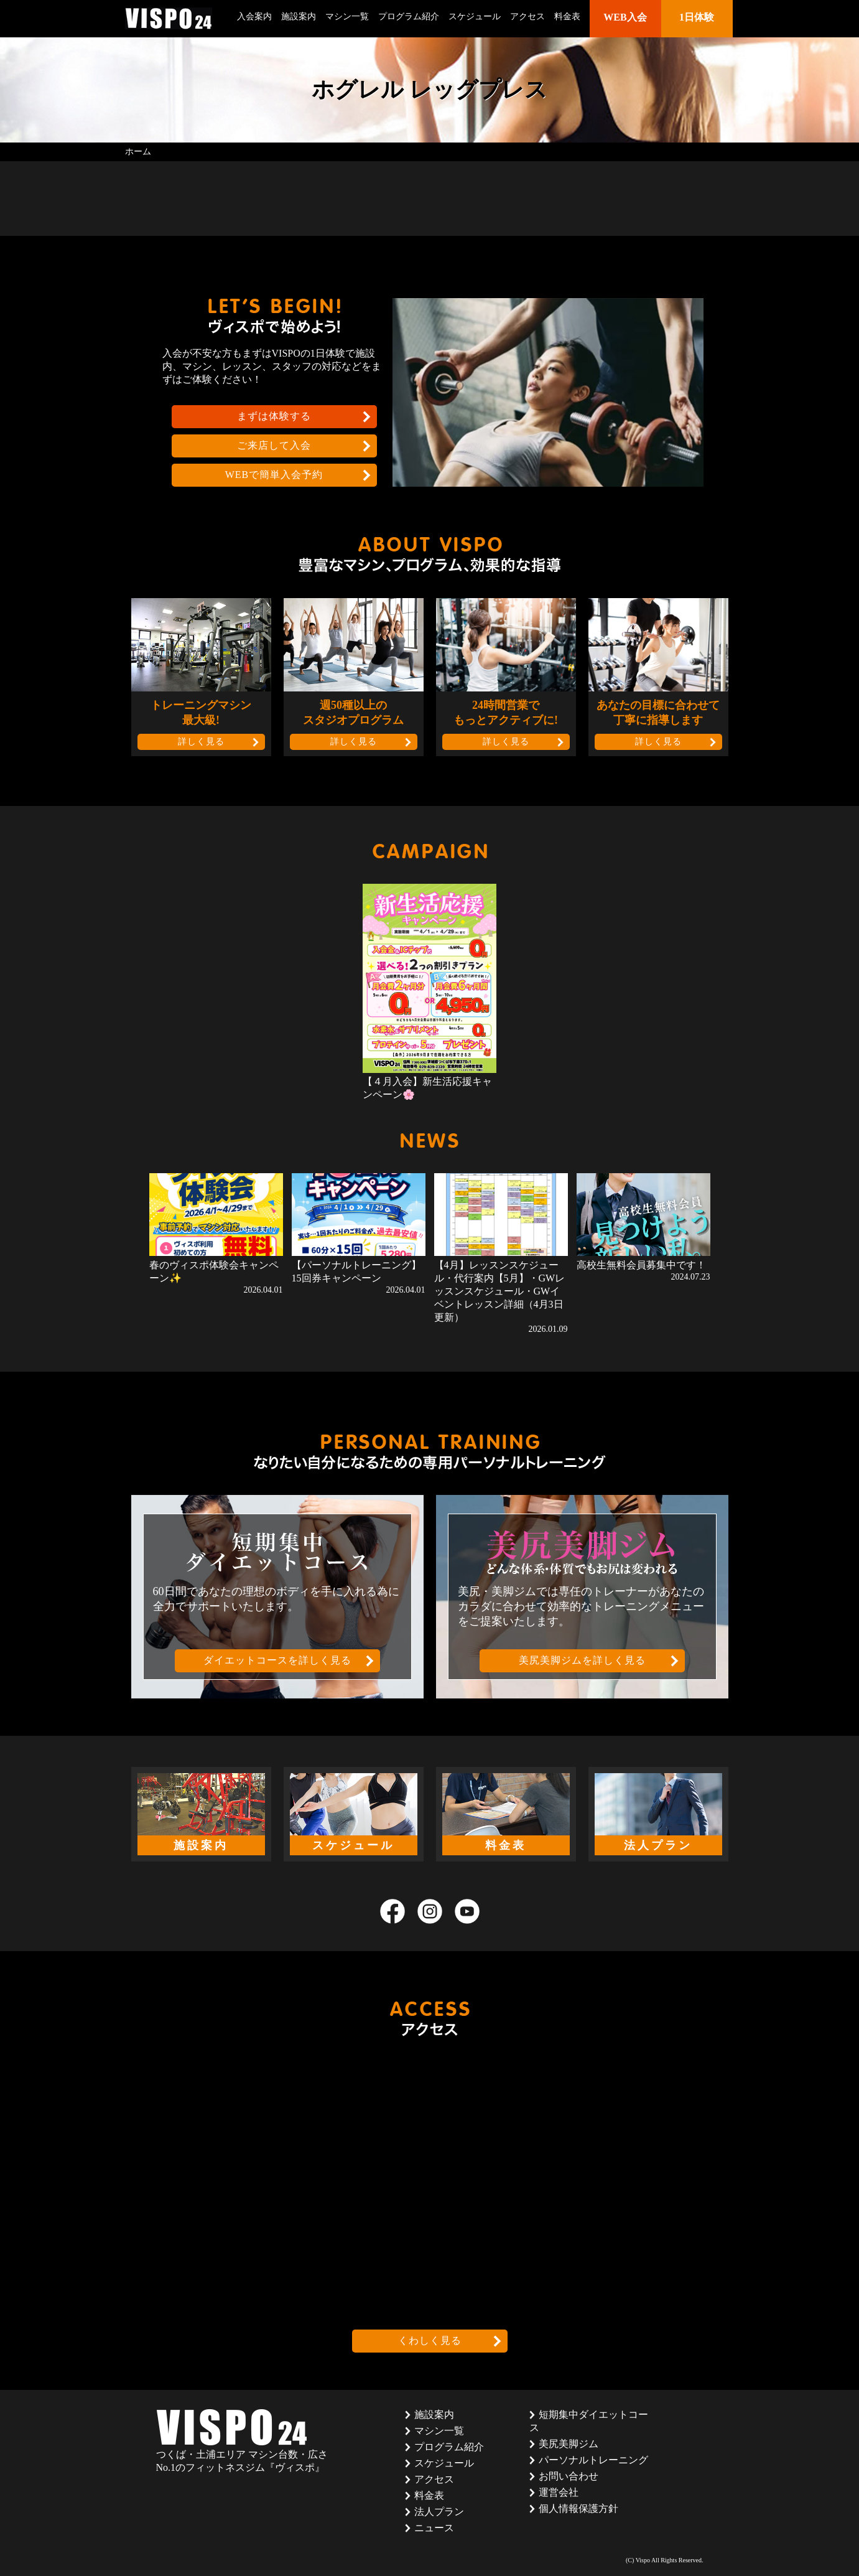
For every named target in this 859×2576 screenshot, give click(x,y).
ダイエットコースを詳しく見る (277, 1660)
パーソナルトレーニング (593, 2460)
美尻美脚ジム (568, 2443)
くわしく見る (430, 2340)
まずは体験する (274, 416)
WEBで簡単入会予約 (274, 474)
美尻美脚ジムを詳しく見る (582, 1660)
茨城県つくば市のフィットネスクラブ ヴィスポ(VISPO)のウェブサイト (168, 18)
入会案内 (254, 16)
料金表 (567, 16)
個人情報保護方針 (578, 2508)
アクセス (527, 16)
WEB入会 (624, 17)
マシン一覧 (347, 16)
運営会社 (558, 2492)
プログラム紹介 (408, 16)
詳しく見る (201, 741)
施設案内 (298, 16)
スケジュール (474, 16)
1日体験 (696, 17)
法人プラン (439, 2511)
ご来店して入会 (274, 445)
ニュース (434, 2527)
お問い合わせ (568, 2476)
